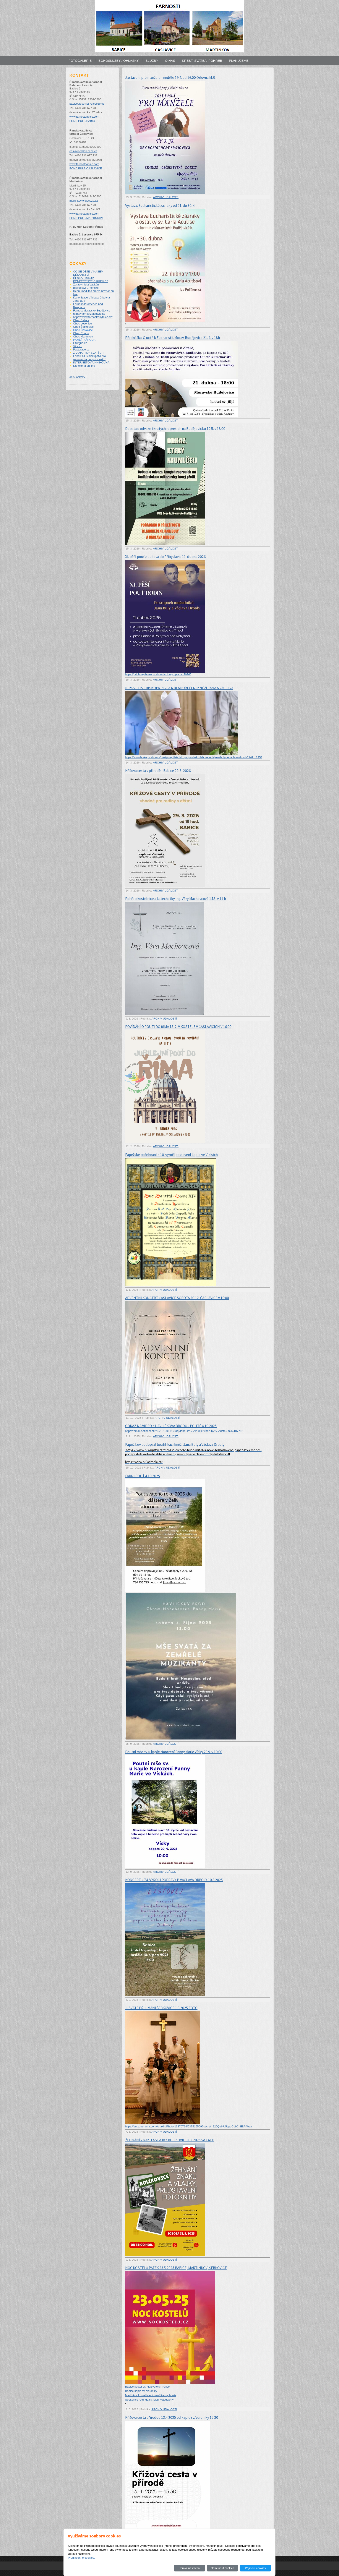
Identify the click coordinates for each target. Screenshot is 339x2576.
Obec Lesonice (82, 323)
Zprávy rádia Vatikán (86, 284)
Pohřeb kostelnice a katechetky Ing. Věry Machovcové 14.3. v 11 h (175, 898)
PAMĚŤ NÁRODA (84, 339)
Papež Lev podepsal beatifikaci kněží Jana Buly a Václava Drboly (174, 1444)
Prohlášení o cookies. (81, 2557)
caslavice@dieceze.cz (83, 151)
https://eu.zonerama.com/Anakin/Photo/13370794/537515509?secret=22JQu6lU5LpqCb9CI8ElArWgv (188, 2126)
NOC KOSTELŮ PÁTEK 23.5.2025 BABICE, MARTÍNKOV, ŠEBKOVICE (176, 2267)
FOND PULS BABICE (83, 121)
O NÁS (170, 60)
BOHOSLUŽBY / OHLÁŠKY (119, 60)
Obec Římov (81, 333)
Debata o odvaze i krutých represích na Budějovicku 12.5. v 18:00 (175, 428)
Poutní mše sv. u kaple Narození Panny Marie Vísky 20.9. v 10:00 (173, 1751)
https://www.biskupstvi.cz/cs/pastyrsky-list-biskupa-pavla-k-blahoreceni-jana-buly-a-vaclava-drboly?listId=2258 (193, 757)
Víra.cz (77, 346)
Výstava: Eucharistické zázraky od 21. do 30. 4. (160, 205)
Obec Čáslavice (83, 330)
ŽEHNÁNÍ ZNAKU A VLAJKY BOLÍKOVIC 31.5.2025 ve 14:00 (169, 2140)
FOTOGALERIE (80, 60)
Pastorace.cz (81, 349)
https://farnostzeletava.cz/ (89, 313)
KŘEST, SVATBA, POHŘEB (202, 60)
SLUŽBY (152, 60)
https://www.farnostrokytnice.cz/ (93, 317)
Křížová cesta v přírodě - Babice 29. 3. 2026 (158, 770)
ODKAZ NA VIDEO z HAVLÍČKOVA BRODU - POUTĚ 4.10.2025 (171, 1425)
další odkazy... (78, 377)
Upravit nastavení (189, 2568)
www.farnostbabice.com (84, 116)
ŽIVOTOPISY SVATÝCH (88, 352)
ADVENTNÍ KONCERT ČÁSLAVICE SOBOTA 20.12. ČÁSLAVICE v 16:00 (177, 1297)
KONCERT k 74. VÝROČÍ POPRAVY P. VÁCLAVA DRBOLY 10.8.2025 (174, 1879)
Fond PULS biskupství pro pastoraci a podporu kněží (89, 357)
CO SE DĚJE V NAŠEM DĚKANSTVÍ (88, 273)
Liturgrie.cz (80, 343)
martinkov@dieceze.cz (84, 200)
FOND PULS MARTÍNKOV (86, 218)
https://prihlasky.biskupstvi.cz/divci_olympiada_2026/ (165, 673)
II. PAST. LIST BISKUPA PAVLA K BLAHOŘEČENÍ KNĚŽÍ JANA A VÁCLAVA (179, 688)
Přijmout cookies (255, 2568)
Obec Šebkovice (83, 326)
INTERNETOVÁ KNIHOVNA (91, 362)
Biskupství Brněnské (86, 287)
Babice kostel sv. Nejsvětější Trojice (148, 2386)
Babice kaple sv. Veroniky (141, 2391)
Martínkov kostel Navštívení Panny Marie (150, 2395)
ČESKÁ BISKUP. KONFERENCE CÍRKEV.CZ (90, 279)
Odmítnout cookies (222, 2568)
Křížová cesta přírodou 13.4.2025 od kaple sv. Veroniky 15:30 (171, 2417)
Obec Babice (81, 320)
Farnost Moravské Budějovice (91, 310)
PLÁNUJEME (238, 60)
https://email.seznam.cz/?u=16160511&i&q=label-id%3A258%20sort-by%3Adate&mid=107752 (184, 1431)
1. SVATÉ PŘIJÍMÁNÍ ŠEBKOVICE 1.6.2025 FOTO (161, 2007)
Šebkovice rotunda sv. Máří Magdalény (149, 2399)
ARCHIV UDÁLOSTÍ (165, 197)
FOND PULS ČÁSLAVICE (86, 168)
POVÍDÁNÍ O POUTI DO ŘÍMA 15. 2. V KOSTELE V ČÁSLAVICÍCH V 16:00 (178, 1026)
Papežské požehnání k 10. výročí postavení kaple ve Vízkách (171, 1154)
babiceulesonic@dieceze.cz (87, 103)
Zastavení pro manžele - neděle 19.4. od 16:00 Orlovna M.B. (170, 77)
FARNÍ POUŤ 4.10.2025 (142, 1476)
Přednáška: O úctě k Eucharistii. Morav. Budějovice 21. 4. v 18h (172, 337)
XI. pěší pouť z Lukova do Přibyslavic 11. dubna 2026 (165, 556)
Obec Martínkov (83, 336)
